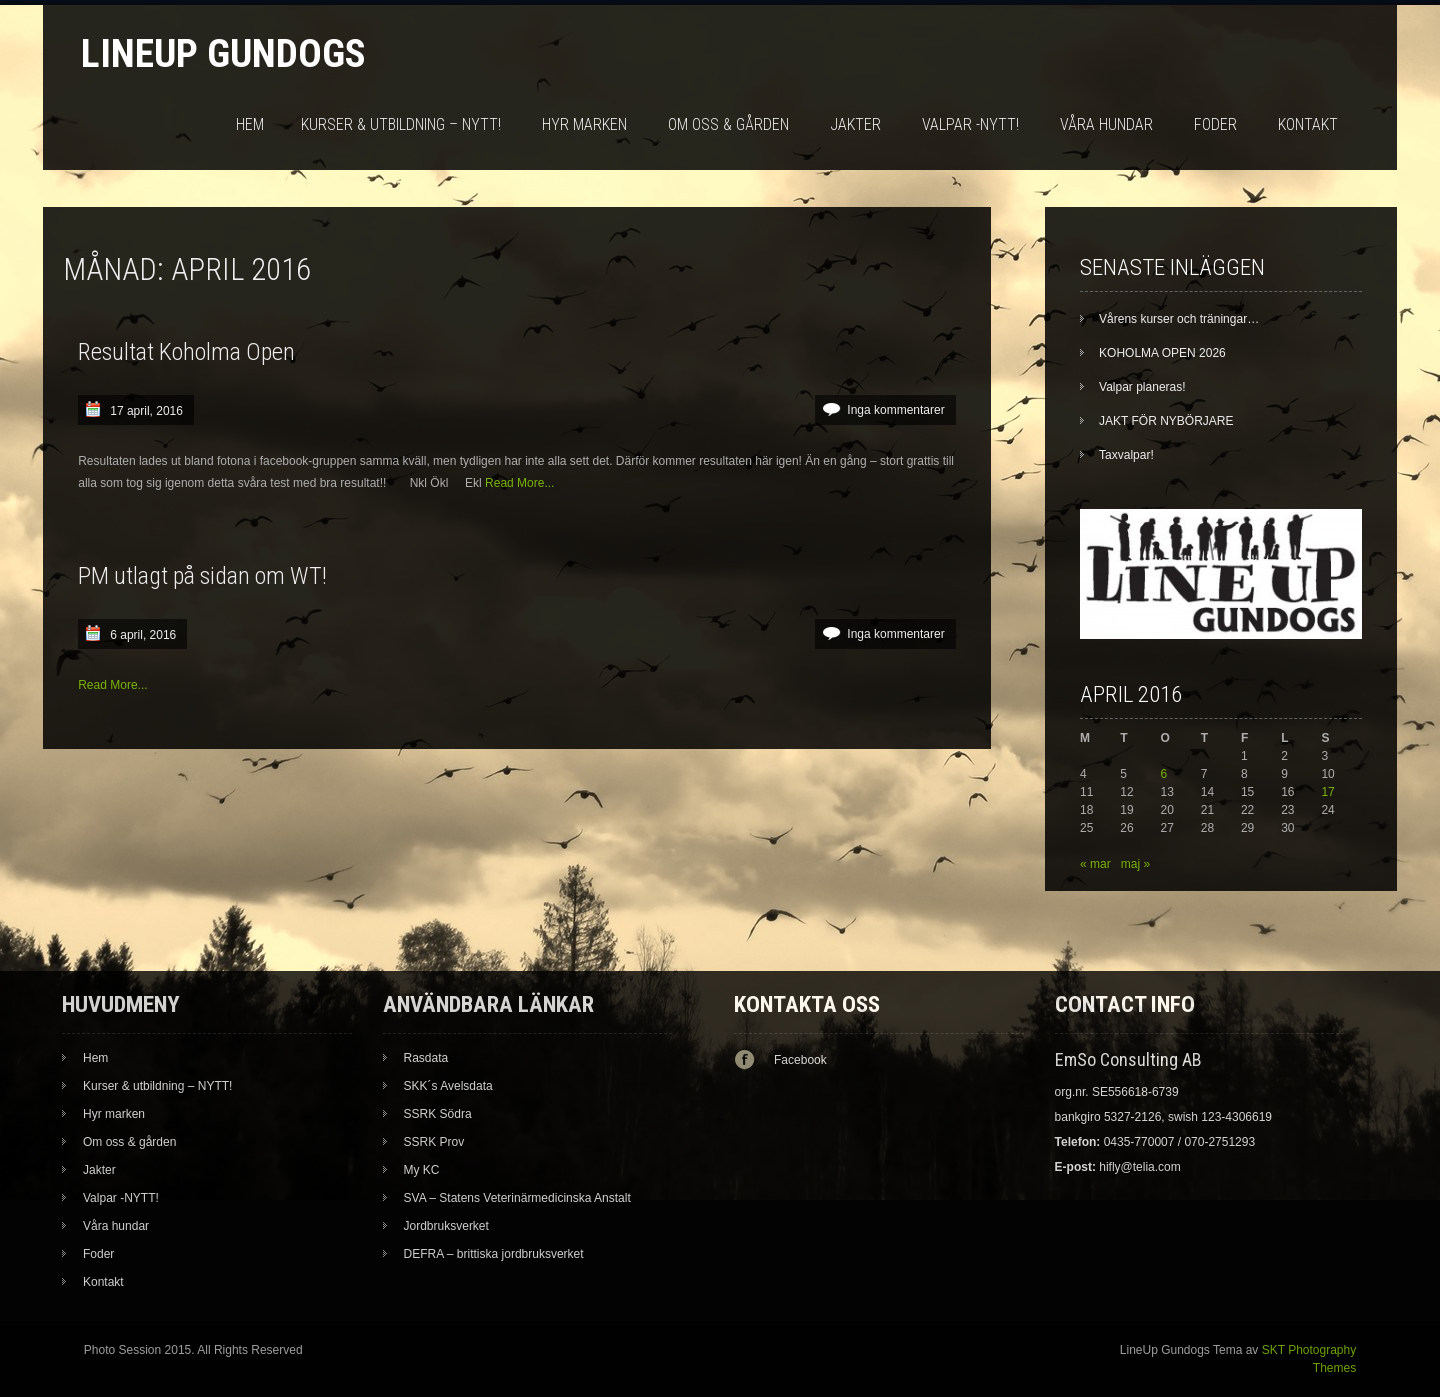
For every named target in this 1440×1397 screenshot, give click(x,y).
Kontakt (1308, 124)
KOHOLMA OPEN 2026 (1162, 353)
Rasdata (426, 1058)
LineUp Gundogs (223, 53)
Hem (250, 124)
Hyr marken (584, 124)
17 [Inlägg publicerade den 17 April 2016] (1327, 792)
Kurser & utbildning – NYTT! (401, 124)
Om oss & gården (728, 124)
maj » (1135, 864)
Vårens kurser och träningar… (1179, 319)
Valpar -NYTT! (970, 124)
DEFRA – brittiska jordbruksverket (494, 1254)
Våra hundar (1106, 124)
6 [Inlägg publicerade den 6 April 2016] (1164, 774)
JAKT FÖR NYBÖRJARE (1166, 421)
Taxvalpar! (1126, 455)
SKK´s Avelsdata (448, 1086)
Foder (1215, 124)
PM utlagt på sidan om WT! (202, 576)
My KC (422, 1170)
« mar (1095, 864)
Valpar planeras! (1142, 387)
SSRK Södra (438, 1114)
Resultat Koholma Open (186, 352)
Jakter (855, 124)
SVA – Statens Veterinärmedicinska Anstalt (517, 1198)
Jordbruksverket (446, 1226)
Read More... (519, 483)
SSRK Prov (434, 1142)
